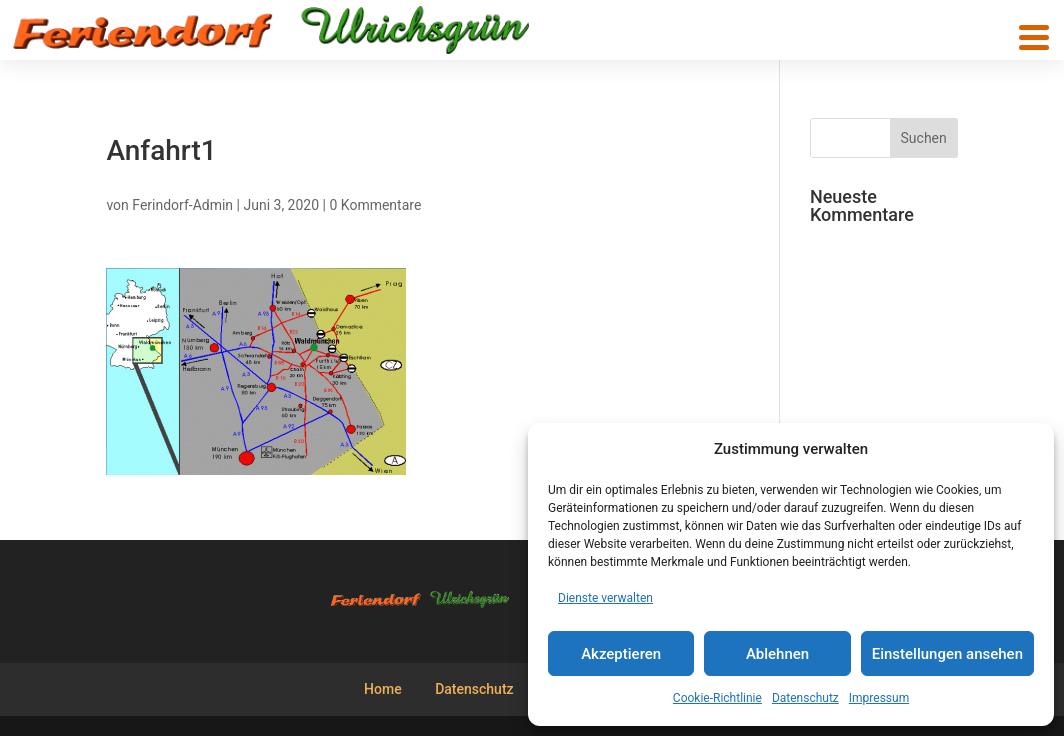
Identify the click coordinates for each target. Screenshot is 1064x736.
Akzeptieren (621, 654)
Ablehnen (777, 654)
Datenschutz (805, 698)
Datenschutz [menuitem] (474, 689)
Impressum (879, 698)
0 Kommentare (375, 205)
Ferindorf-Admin (182, 205)
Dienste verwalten (605, 598)
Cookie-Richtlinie (717, 698)
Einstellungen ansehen (947, 654)
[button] (1034, 37)
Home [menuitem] (383, 689)
